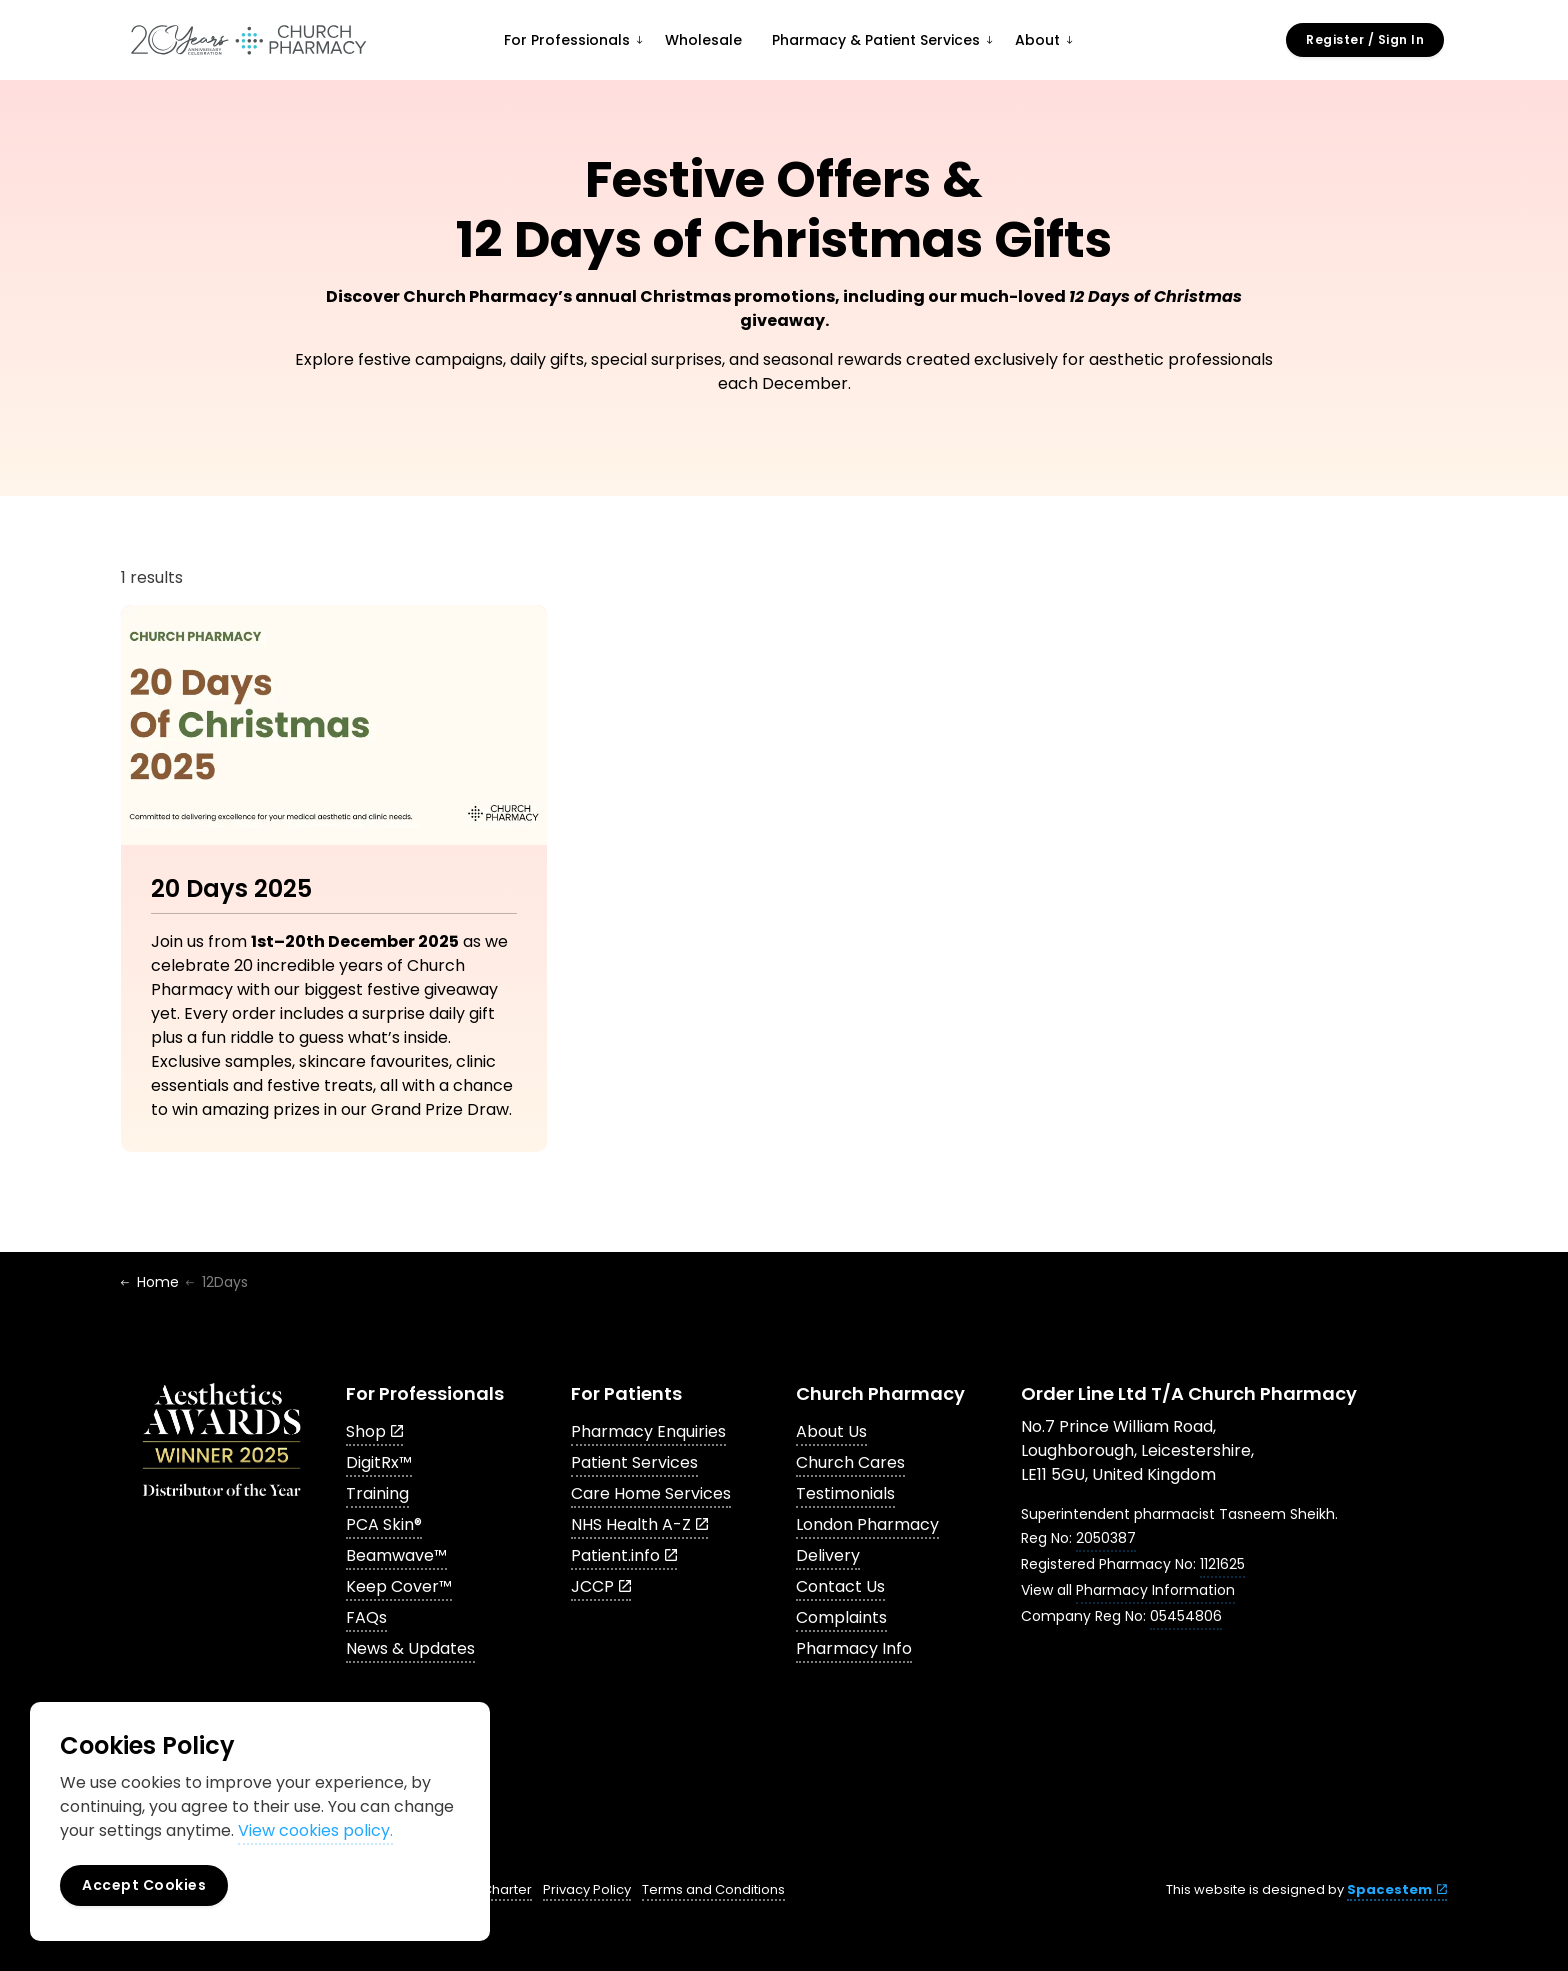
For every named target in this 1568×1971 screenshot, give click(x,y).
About (1037, 40)
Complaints (841, 1617)
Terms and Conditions (713, 1889)
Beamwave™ (396, 1555)
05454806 (1186, 1616)
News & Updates (410, 1648)
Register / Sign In (1365, 40)
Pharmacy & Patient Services (876, 40)
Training (377, 1493)
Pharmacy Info (854, 1648)
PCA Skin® (384, 1524)
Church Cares (850, 1462)
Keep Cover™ (399, 1586)
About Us (831, 1431)
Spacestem (1397, 1889)
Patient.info (624, 1555)
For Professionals (567, 40)
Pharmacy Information (1155, 1590)
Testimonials (845, 1493)
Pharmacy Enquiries (648, 1431)
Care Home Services (651, 1493)
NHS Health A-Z (639, 1524)
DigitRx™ (379, 1462)
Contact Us (840, 1586)
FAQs (366, 1617)
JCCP (601, 1586)
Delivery (828, 1555)
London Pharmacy (867, 1524)
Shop (374, 1431)
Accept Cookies (144, 1885)
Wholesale (703, 40)
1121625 (1222, 1564)
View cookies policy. (315, 1830)
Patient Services (634, 1462)
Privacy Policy (587, 1889)
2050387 (1106, 1538)
